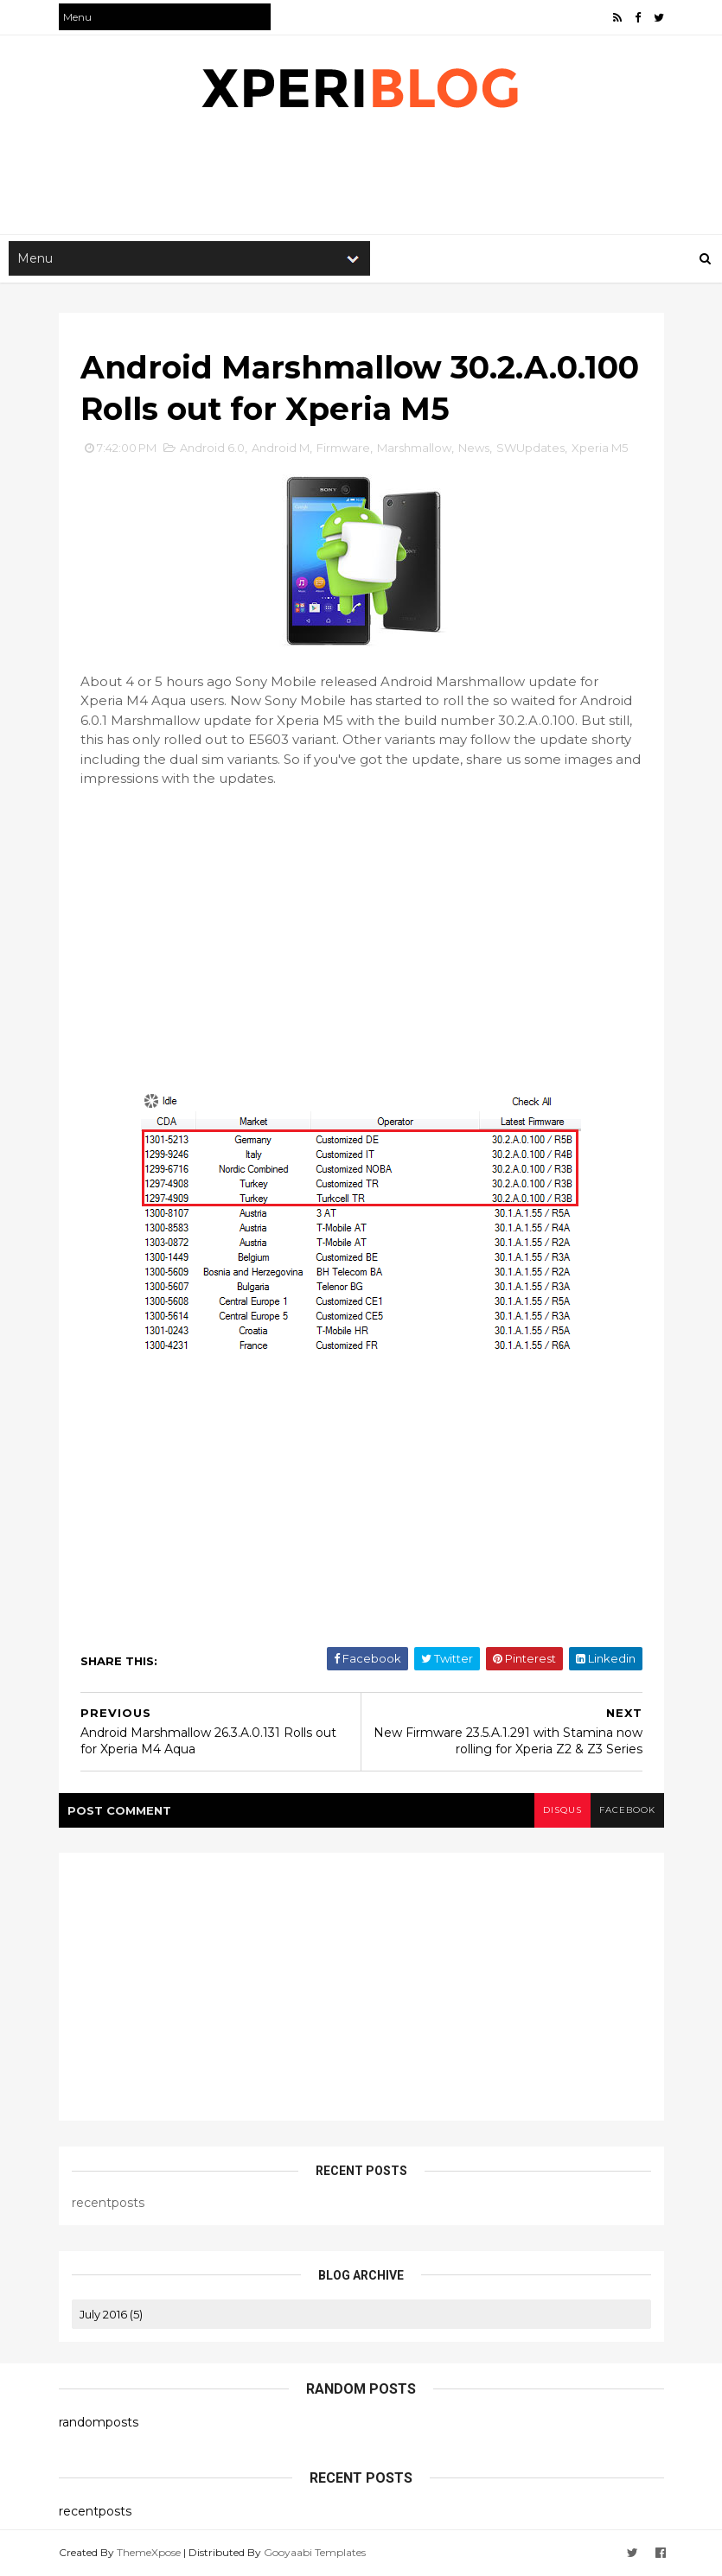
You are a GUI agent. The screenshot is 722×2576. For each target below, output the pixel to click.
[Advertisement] (373, 178)
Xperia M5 (600, 448)
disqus (562, 1810)
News (473, 448)
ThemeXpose (149, 2552)
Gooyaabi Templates (315, 2552)
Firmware (343, 448)
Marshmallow (414, 448)
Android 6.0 (212, 448)
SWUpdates (530, 448)
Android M (281, 448)
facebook (627, 1810)
